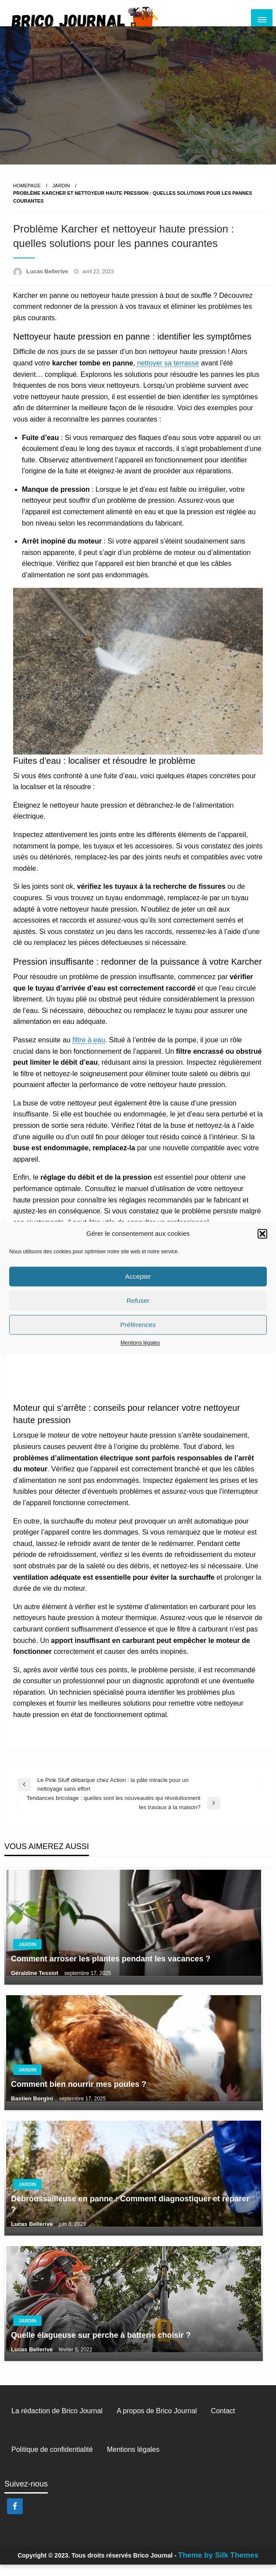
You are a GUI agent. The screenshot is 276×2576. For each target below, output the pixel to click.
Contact (223, 2422)
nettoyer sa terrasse (168, 374)
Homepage (27, 197)
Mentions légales (140, 1343)
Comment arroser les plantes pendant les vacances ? (110, 1970)
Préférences (138, 1324)
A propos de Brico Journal (157, 2422)
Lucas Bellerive (48, 282)
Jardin (61, 197)
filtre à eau (88, 1051)
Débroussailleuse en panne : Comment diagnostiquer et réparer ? (130, 2215)
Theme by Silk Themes (218, 2566)
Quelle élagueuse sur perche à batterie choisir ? (101, 2346)
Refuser (138, 1300)
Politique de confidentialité (52, 2461)
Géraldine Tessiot (35, 1984)
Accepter (138, 1276)
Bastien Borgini (33, 2110)
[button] (262, 1233)
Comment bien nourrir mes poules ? (78, 2095)
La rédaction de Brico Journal (57, 2422)
